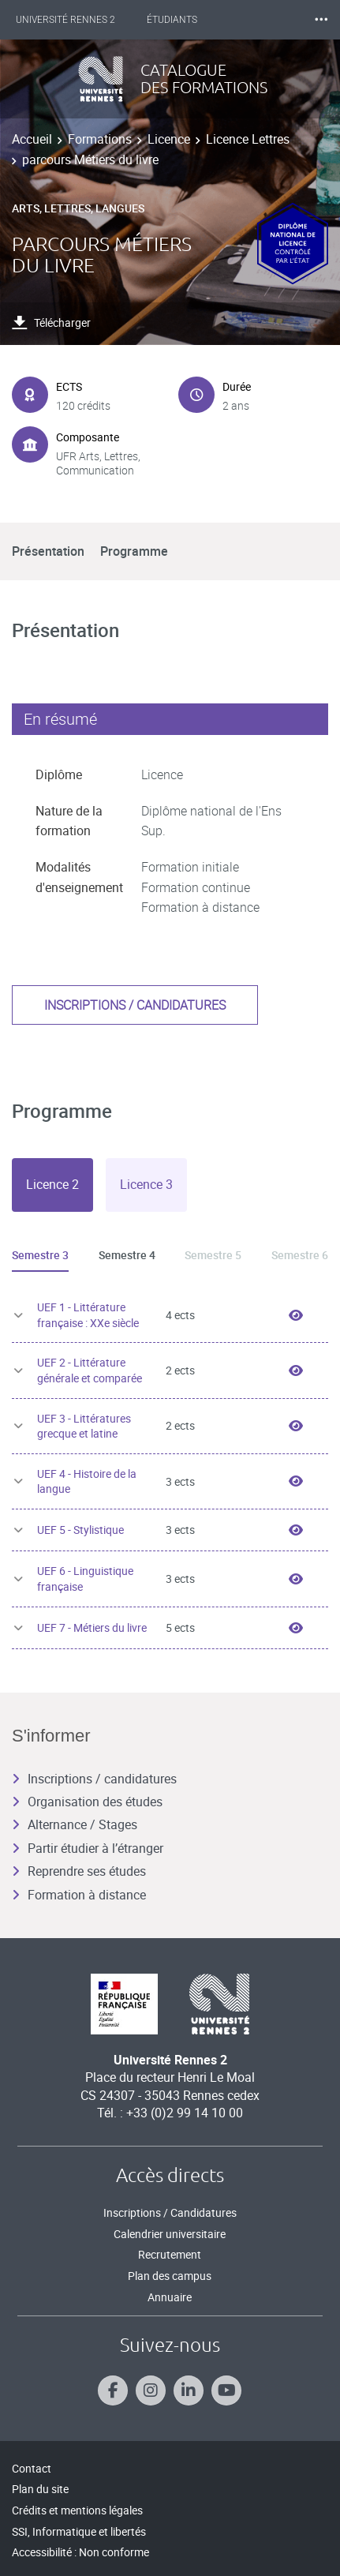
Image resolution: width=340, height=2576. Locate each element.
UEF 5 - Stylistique (80, 1529)
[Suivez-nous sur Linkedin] (189, 2390)
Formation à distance (79, 1894)
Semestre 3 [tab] (40, 1254)
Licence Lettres (248, 139)
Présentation (48, 551)
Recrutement (169, 2254)
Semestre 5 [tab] (213, 1254)
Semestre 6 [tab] (299, 1254)
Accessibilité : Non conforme (80, 2551)
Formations (100, 139)
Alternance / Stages (74, 1824)
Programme (134, 551)
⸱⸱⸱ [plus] (321, 19)
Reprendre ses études (79, 1871)
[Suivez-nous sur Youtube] (226, 2390)
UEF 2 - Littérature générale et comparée (89, 1370)
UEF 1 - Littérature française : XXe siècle (88, 1314)
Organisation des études (87, 1801)
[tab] (52, 1185)
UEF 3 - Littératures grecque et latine (84, 1426)
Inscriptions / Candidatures (170, 2212)
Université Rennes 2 (65, 19)
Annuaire (170, 2296)
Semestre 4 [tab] (127, 1254)
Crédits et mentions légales (77, 2510)
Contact (31, 2468)
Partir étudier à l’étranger (87, 1848)
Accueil (32, 139)
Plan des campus (169, 2275)
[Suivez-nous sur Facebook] (113, 2390)
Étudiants (172, 19)
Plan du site (40, 2488)
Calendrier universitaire (170, 2233)
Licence (169, 139)
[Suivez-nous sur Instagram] (151, 2390)
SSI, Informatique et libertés (79, 2531)
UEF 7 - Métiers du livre (92, 1627)
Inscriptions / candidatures (135, 1005)
